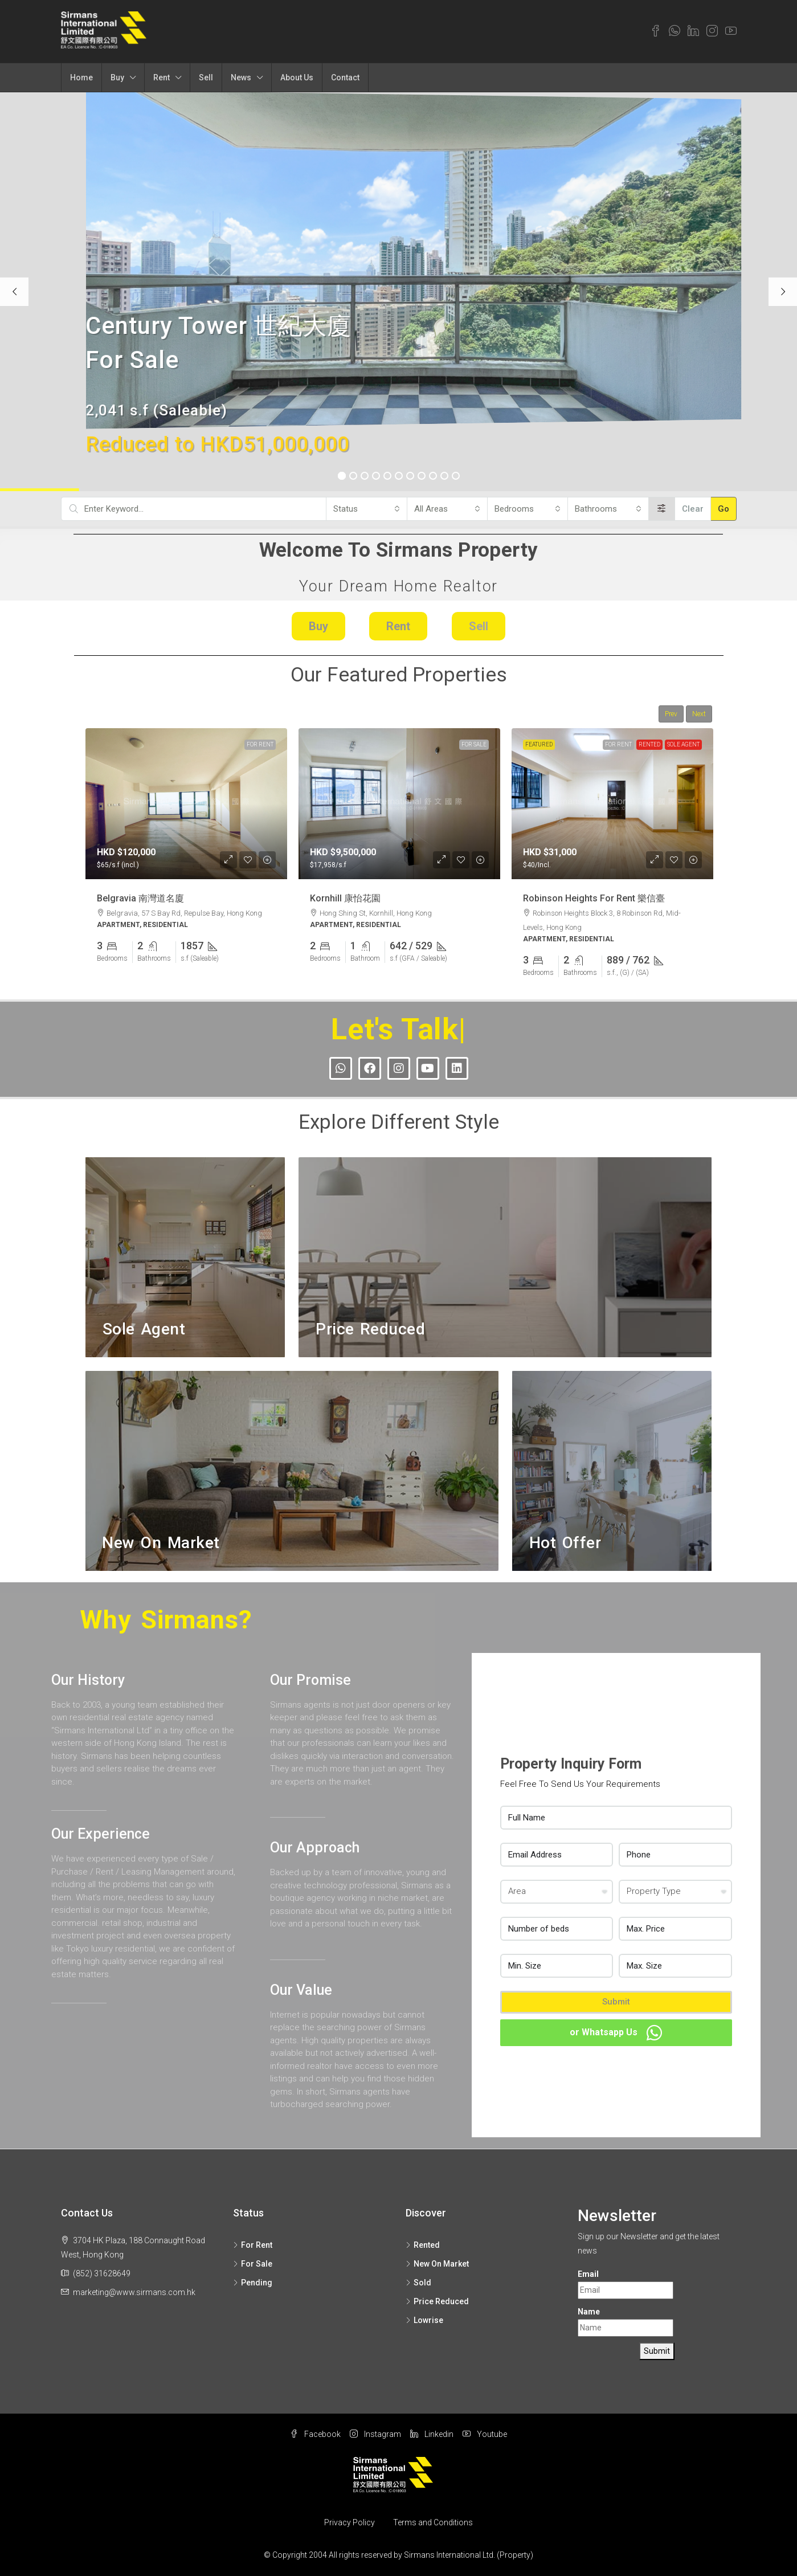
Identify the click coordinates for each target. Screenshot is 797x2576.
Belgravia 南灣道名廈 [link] (140, 897)
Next (699, 714)
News (241, 77)
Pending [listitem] (252, 2282)
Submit (616, 2002)
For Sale (474, 744)
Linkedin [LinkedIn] (431, 2434)
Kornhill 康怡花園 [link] (345, 897)
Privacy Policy (349, 2522)
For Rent (260, 744)
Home (81, 77)
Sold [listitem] (418, 2282)
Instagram (375, 2434)
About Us (296, 77)
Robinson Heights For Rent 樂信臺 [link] (594, 897)
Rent (161, 77)
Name (589, 2311)
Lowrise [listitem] (424, 2320)
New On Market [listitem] (437, 2263)
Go (723, 509)
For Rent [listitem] (252, 2245)
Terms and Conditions (433, 2522)
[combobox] (366, 509)
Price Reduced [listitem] (437, 2301)
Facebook (315, 2434)
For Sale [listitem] (252, 2263)
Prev (671, 714)
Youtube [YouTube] (485, 2434)
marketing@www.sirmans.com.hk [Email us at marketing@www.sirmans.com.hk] (134, 2292)
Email (588, 2274)
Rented (649, 744)
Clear (693, 509)
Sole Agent (683, 744)
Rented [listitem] (423, 2245)
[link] (186, 804)
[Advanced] (661, 509)
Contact (345, 77)
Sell (206, 77)
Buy (117, 77)
